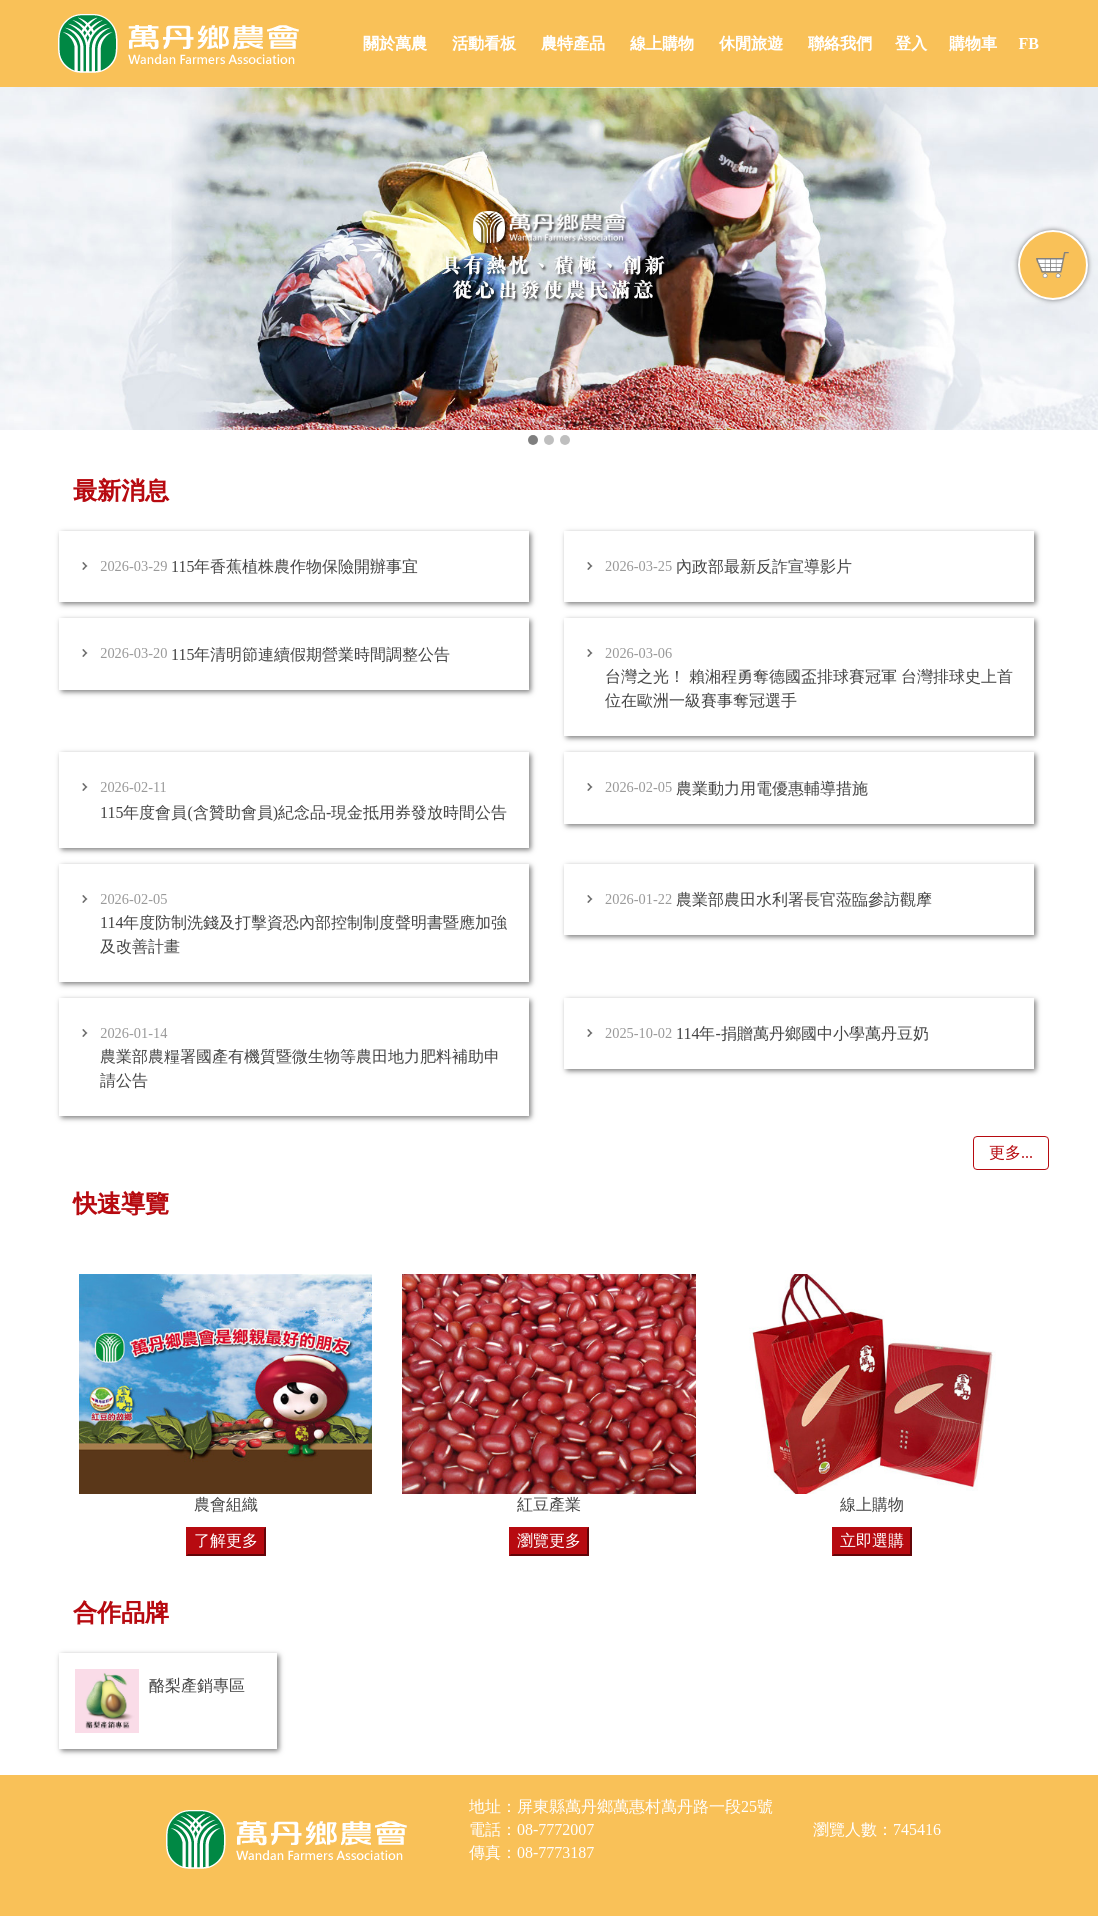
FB (1028, 43)
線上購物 (662, 43)
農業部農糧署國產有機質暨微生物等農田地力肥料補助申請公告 (300, 1068)
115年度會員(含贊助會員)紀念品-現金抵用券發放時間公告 (303, 812)
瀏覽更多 (549, 1540)
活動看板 (484, 43)
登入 (911, 43)
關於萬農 (395, 43)
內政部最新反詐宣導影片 (764, 566)
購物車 (973, 43)
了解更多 (226, 1540)
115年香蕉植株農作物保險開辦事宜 (294, 566)
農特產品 (573, 43)
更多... (1011, 1152)
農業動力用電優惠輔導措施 (772, 788)
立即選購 (872, 1540)
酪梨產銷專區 (197, 1685)
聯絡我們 (840, 43)
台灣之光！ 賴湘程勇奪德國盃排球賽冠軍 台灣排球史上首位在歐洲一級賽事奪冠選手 (809, 688)
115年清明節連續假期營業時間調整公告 (310, 654)
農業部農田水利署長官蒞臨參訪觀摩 (804, 899)
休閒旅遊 (751, 43)
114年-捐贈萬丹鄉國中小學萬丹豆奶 (802, 1033)
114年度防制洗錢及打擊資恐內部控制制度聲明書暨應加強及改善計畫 (303, 934)
